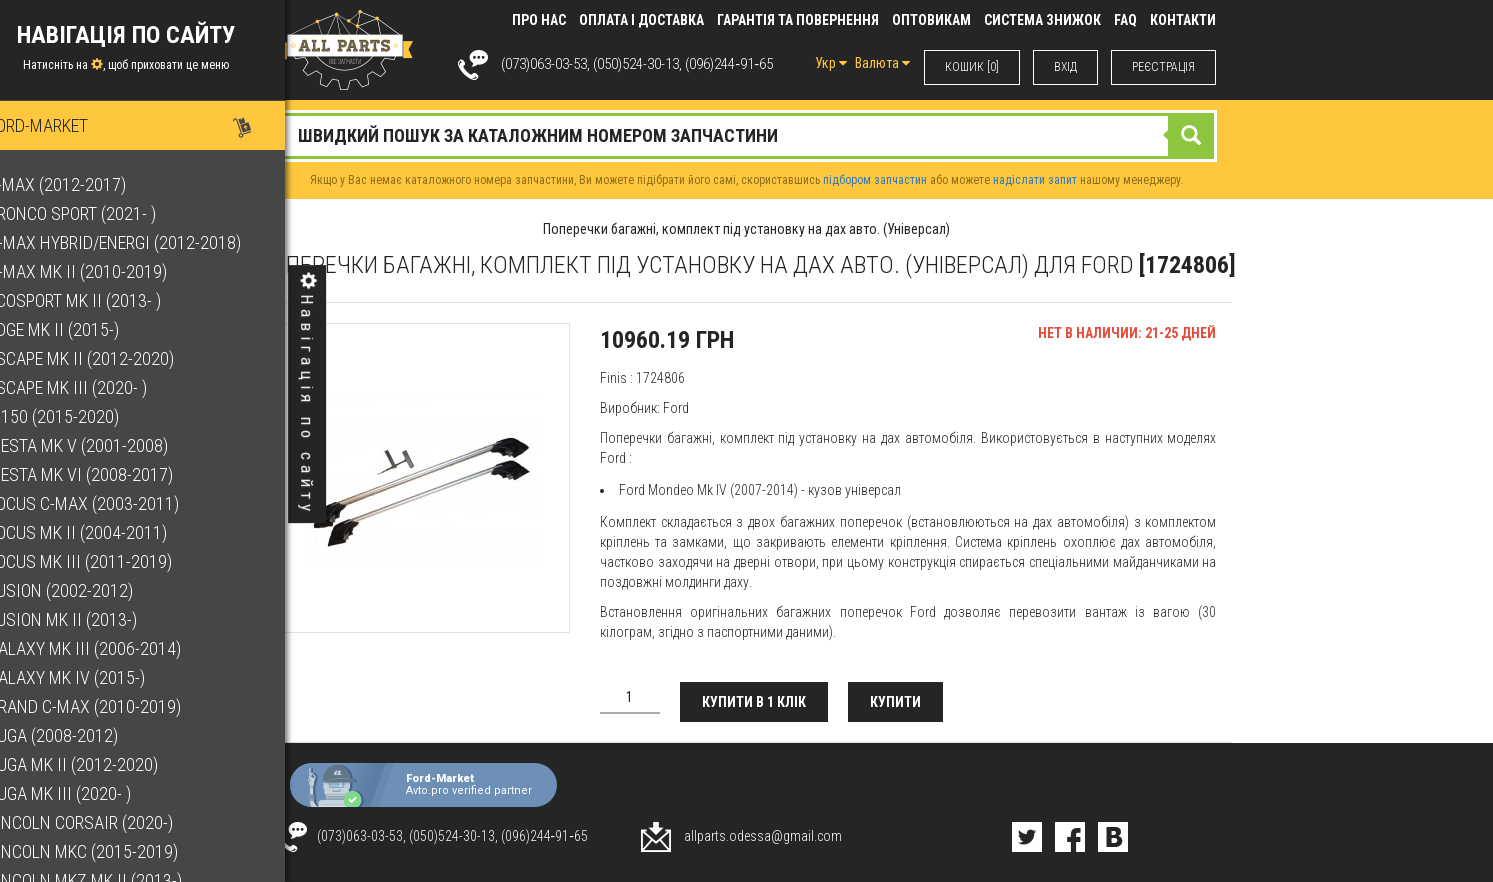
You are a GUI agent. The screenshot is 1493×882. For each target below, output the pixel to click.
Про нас (539, 20)
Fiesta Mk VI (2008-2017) (112, 474)
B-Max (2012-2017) (89, 184)
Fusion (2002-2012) (92, 590)
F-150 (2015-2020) (85, 416)
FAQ (1125, 20)
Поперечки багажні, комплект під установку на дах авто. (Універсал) (746, 229)
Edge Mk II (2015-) (85, 329)
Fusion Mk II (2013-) (94, 619)
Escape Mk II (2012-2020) (113, 358)
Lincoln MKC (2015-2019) (115, 851)
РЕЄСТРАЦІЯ (1163, 67)
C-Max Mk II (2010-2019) (109, 271)
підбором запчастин (875, 180)
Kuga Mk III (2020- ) (91, 793)
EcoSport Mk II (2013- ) (106, 300)
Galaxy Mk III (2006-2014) (116, 648)
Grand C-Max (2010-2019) (116, 706)
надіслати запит (1035, 180)
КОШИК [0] (972, 67)
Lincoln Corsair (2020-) (112, 822)
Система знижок (1042, 20)
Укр (831, 63)
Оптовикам (931, 20)
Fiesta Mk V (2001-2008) (110, 445)
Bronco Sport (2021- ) (104, 213)
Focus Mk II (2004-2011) (109, 532)
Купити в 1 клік (754, 702)
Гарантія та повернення (798, 20)
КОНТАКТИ (1183, 20)
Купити (895, 702)
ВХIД (1065, 67)
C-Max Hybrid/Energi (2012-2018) (146, 242)
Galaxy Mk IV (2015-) (98, 677)
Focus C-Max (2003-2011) (115, 503)
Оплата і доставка (641, 20)
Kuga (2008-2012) (85, 735)
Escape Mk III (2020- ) (99, 387)
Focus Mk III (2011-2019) (112, 561)
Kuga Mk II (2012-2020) (105, 764)
